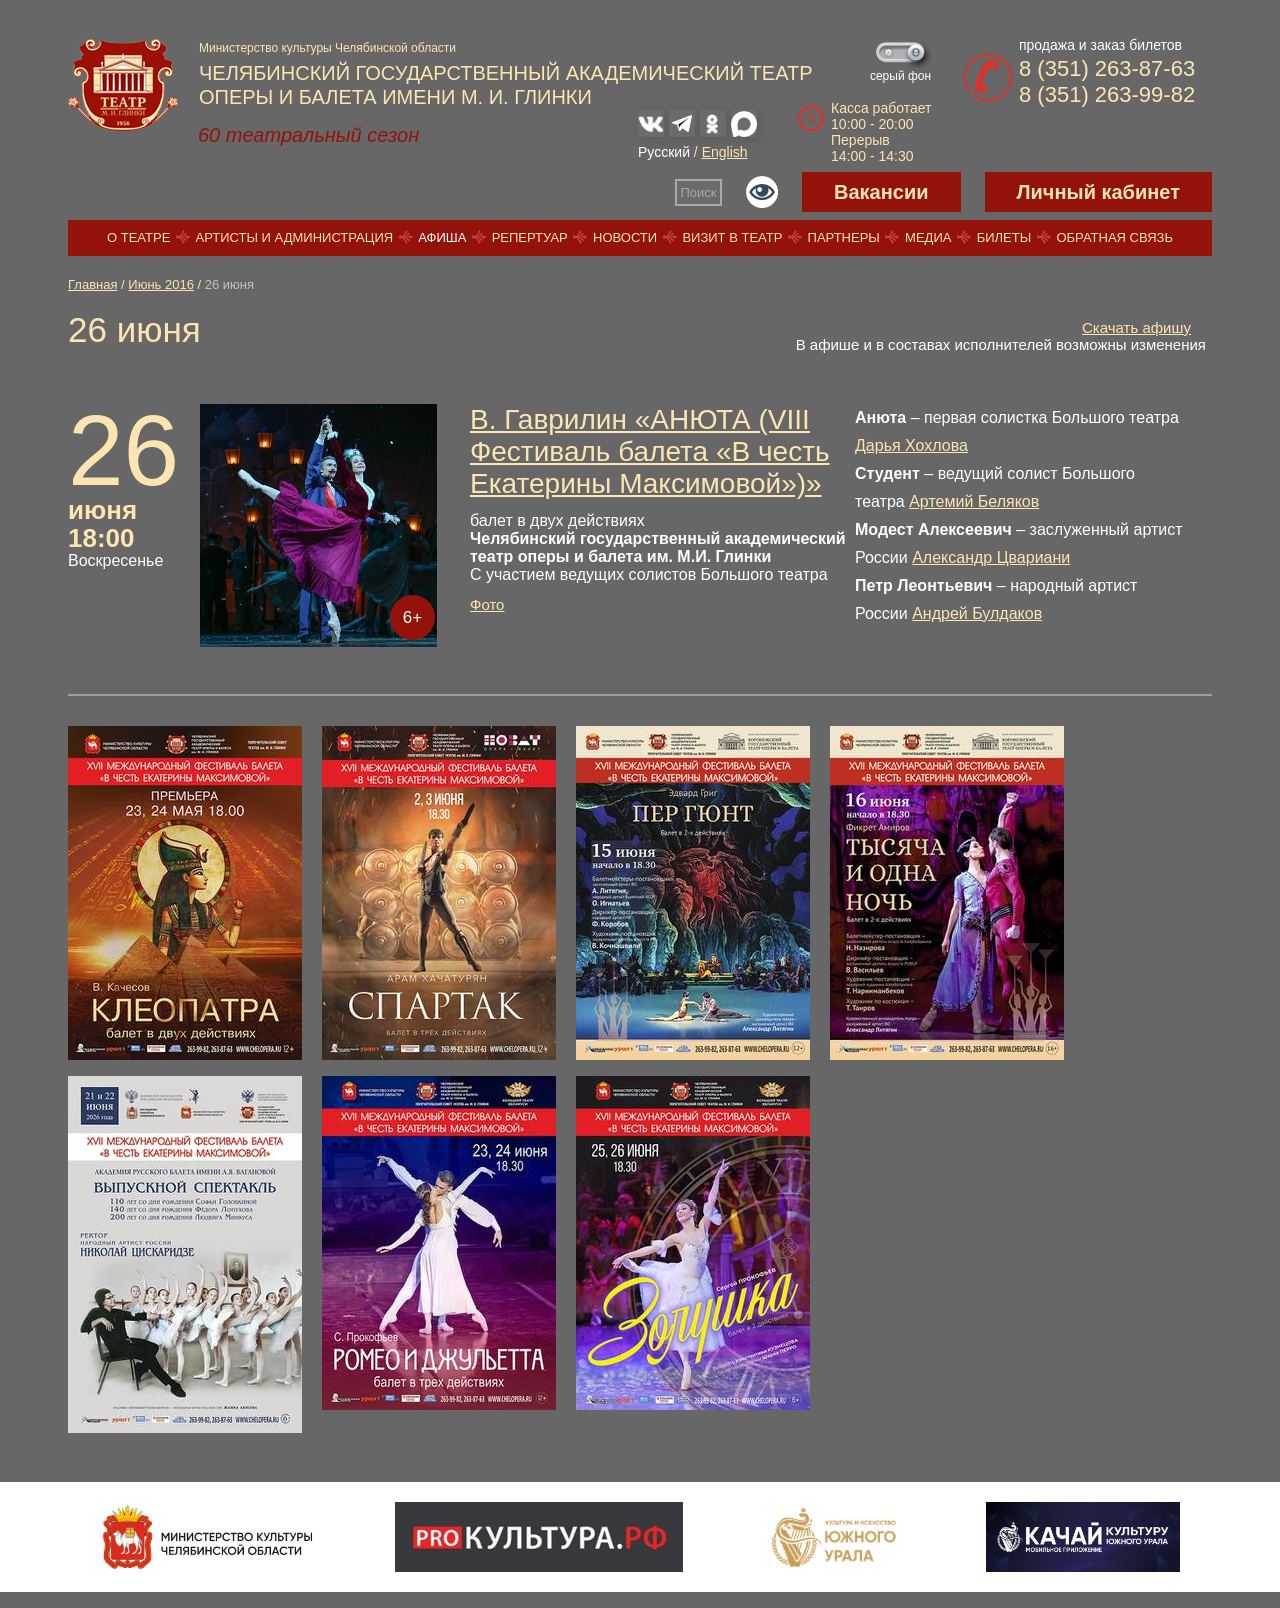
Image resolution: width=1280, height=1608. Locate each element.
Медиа (928, 237)
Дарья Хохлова (911, 445)
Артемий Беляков (974, 501)
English (725, 152)
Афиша (442, 237)
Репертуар (530, 237)
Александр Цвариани (991, 557)
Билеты (1004, 237)
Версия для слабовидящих (762, 192)
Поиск (699, 192)
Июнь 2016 (161, 284)
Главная (92, 284)
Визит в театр (732, 237)
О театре (138, 237)
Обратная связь (1114, 237)
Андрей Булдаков (977, 613)
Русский (664, 152)
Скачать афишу (1136, 327)
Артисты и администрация (295, 237)
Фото (487, 604)
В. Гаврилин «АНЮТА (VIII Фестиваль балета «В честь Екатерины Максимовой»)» (650, 451)
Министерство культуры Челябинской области (327, 48)
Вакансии (881, 192)
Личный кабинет (1098, 192)
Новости (625, 237)
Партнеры (844, 237)
